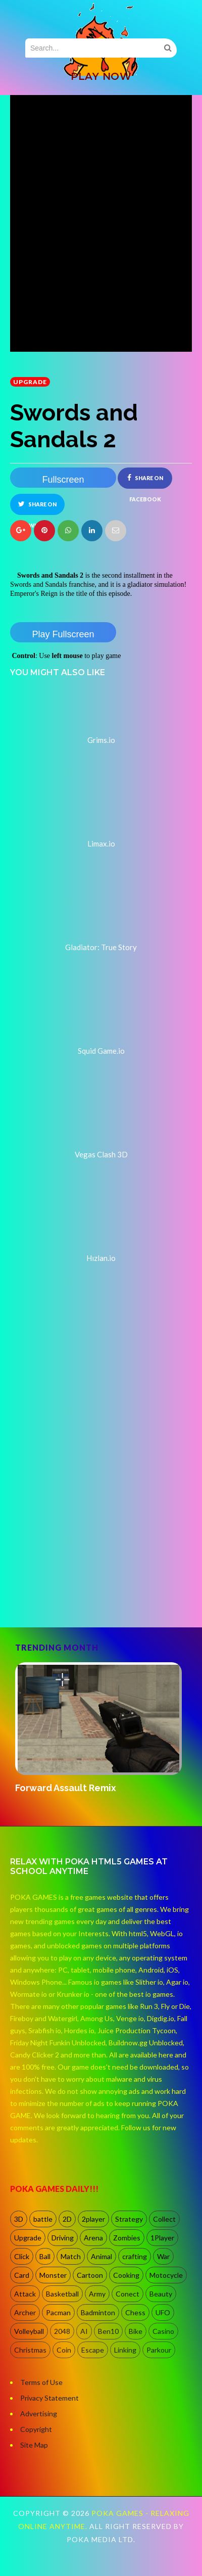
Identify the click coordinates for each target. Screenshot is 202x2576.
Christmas (30, 2350)
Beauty (160, 2293)
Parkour (158, 2350)
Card (21, 2275)
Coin (64, 2350)
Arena (93, 2237)
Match (71, 2256)
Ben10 (108, 2331)
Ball (44, 2256)
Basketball (62, 2293)
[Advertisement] (94, 1514)
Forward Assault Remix (65, 1788)
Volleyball (29, 2331)
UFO (163, 2312)
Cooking (126, 2275)
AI (84, 2331)
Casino (163, 2331)
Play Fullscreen (63, 634)
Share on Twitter (37, 507)
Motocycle (166, 2275)
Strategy (129, 2219)
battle (43, 2219)
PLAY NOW (101, 76)
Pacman (58, 2312)
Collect (164, 2219)
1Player (162, 2237)
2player (93, 2219)
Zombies (126, 2237)
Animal (101, 2256)
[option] (101, 1728)
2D (67, 2219)
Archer (25, 2312)
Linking (125, 2350)
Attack (25, 2293)
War (163, 2256)
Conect (127, 2293)
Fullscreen (63, 480)
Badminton (98, 2312)
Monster (53, 2275)
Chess (135, 2312)
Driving (63, 2237)
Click (21, 2256)
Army (97, 2293)
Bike (135, 2331)
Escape (92, 2350)
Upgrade (30, 382)
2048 (62, 2331)
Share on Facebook (145, 481)
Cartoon (90, 2275)
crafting (134, 2256)
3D (18, 2219)
